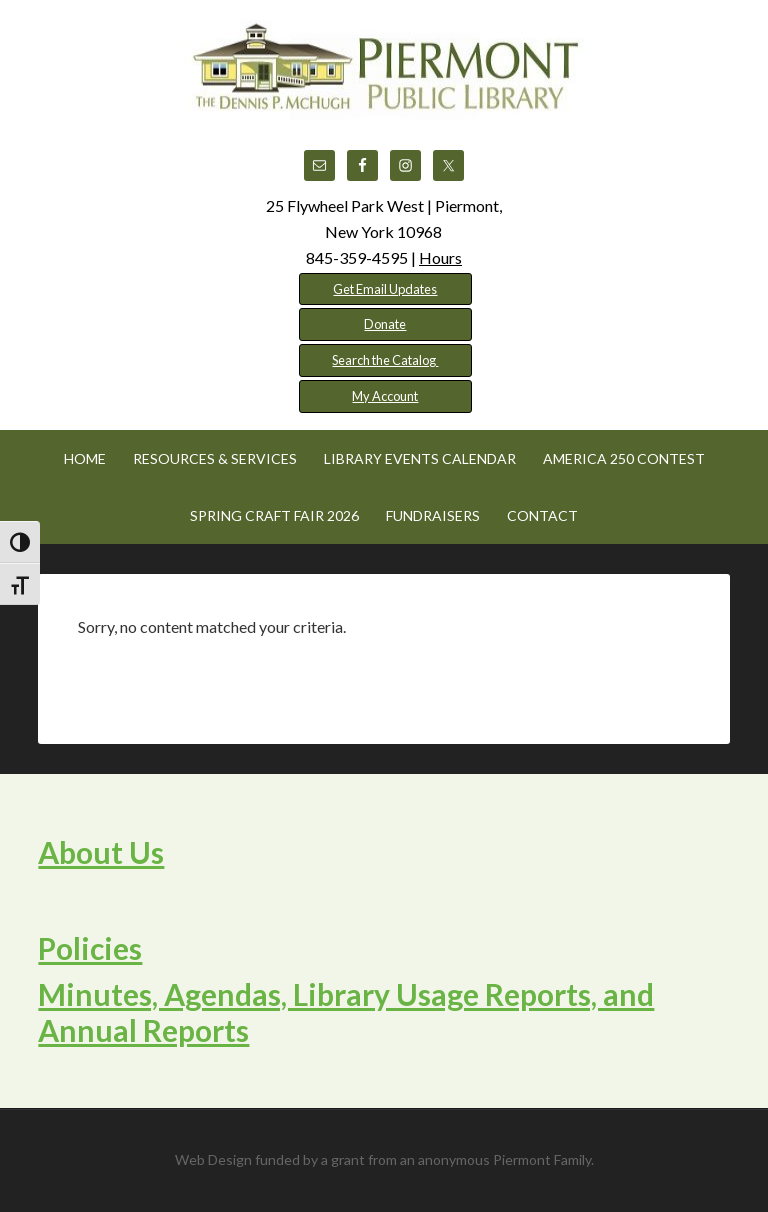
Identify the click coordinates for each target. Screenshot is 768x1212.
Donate (385, 324)
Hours (440, 257)
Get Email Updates (385, 289)
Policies (90, 948)
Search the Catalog (385, 360)
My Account (385, 396)
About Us (101, 852)
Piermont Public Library (384, 70)
